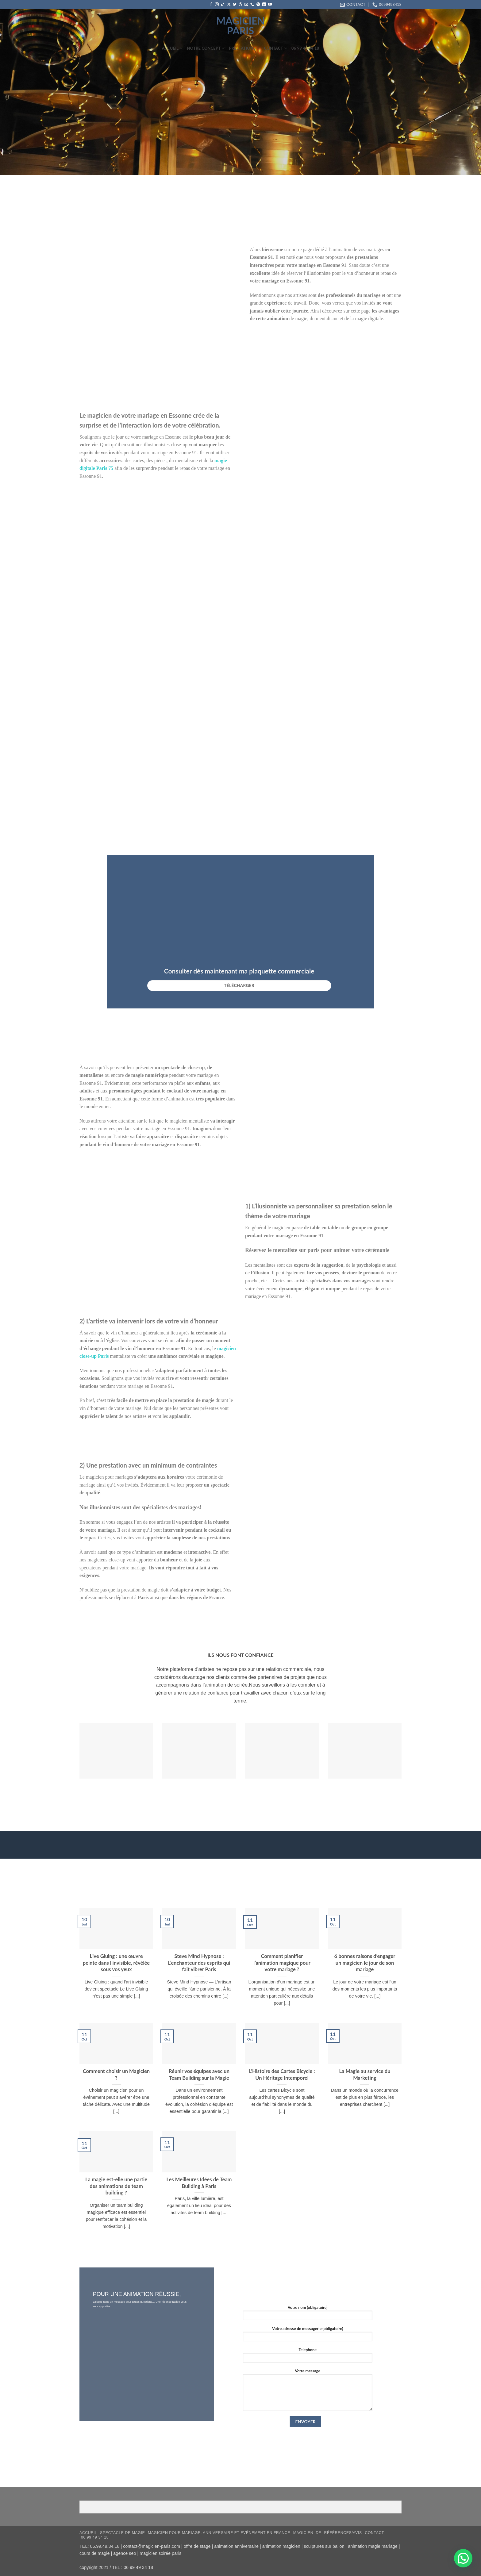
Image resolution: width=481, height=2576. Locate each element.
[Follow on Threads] (240, 4)
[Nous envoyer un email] (246, 4)
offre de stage (197, 2546)
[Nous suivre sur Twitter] (235, 4)
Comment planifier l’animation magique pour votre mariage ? (281, 1962)
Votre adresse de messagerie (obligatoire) (307, 2335)
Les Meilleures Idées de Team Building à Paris (199, 2182)
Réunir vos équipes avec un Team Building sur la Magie (199, 2074)
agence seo (124, 2553)
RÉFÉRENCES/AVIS (343, 2533)
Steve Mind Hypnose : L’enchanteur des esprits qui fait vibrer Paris (199, 1962)
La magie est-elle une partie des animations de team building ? (116, 2186)
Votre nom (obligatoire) (307, 2314)
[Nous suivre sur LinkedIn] (264, 4)
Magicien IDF (307, 2533)
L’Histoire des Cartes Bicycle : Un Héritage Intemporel (282, 2074)
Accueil (172, 48)
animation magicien (281, 2546)
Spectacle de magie (122, 2533)
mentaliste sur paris (296, 1250)
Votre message (307, 2391)
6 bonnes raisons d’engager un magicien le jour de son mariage (364, 1962)
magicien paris (240, 26)
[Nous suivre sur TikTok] (223, 4)
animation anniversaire (236, 2546)
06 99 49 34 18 (305, 48)
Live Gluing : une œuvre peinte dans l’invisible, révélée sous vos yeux (116, 1962)
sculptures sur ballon (324, 2546)
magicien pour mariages (110, 1477)
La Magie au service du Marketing (364, 2074)
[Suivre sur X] (229, 4)
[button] (463, 2558)
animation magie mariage (373, 2546)
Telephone (307, 2356)
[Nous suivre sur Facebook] (211, 4)
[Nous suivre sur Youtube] (270, 4)
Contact (275, 48)
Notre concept (206, 48)
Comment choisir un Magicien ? (116, 2074)
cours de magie (94, 2553)
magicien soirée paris (160, 2553)
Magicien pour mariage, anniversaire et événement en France (219, 2533)
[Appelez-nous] (252, 4)
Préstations (244, 48)
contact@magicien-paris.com (151, 2546)
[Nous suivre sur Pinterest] (258, 4)
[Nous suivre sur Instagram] (217, 4)
